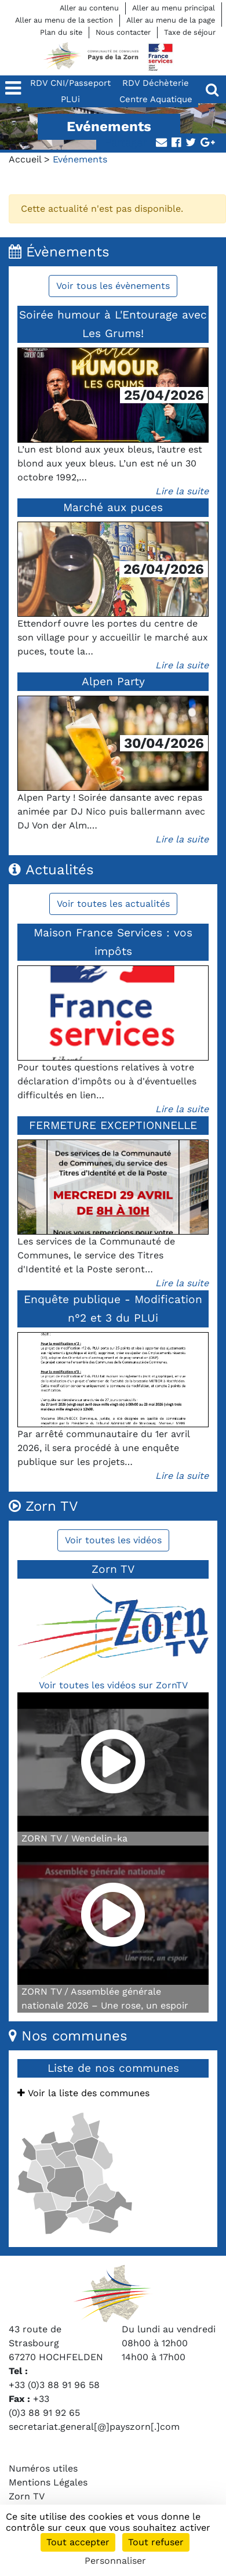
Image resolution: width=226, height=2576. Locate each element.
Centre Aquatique (155, 99)
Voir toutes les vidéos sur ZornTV (113, 1685)
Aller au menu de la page (170, 20)
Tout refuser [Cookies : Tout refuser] (156, 2542)
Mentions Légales (48, 2482)
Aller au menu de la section (64, 20)
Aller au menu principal (173, 7)
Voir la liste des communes (83, 2093)
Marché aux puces (113, 507)
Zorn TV (27, 2496)
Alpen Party (113, 681)
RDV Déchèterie (155, 83)
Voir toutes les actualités (113, 903)
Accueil (25, 159)
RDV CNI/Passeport (70, 83)
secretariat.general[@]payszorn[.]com (94, 2426)
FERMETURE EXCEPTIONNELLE (113, 1125)
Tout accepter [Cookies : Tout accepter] (78, 2542)
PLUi (70, 99)
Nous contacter (123, 32)
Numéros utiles (43, 2468)
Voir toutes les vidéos (113, 1540)
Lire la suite (182, 491)
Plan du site (61, 32)
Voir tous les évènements (113, 285)
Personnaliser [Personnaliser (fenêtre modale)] (115, 2560)
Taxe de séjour (190, 32)
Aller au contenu (89, 7)
